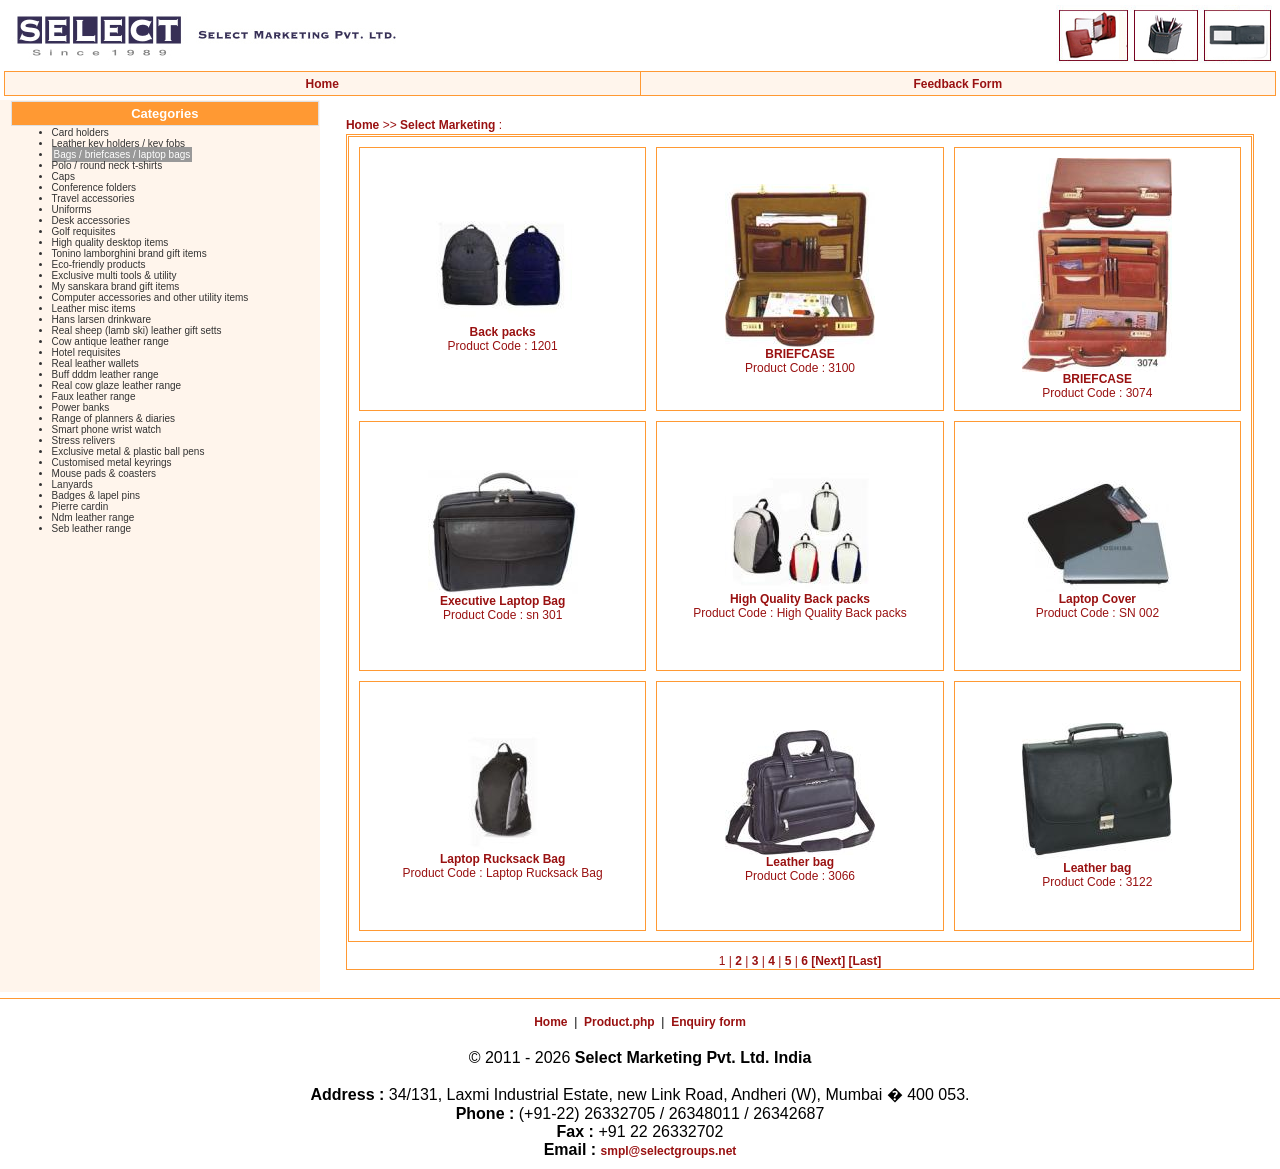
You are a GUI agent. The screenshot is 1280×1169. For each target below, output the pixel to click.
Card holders (80, 132)
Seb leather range (92, 528)
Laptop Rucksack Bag (503, 853)
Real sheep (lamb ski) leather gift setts (137, 330)
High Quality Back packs (800, 593)
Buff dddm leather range (105, 374)
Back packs (503, 326)
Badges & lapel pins (96, 495)
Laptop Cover (1097, 593)
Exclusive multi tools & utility (114, 275)
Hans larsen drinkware (102, 319)
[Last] (865, 961)
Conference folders (94, 187)
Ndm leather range (93, 517)
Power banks (81, 407)
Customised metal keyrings (112, 462)
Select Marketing (449, 125)
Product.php (619, 1022)
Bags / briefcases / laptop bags (122, 154)
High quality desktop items (110, 242)
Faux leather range (94, 396)
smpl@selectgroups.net (669, 1151)
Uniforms (72, 209)
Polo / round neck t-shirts (107, 165)
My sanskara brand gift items (116, 286)
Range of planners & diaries (113, 418)
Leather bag (800, 856)
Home (322, 84)
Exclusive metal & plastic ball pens (128, 451)
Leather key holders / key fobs (118, 143)
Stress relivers (83, 440)
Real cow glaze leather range (117, 385)
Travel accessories (93, 198)
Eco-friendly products (99, 264)
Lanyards (72, 484)
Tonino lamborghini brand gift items (129, 253)
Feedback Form (957, 84)
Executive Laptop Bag (503, 595)
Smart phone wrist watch (107, 429)
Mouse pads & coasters (104, 473)
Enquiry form (708, 1022)
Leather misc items (94, 308)
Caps (63, 176)
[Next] (828, 961)
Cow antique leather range (110, 341)
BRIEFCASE (800, 348)
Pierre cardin (80, 506)
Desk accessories (91, 220)
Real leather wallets (95, 363)
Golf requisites (84, 231)
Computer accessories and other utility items (150, 297)
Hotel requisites (86, 352)
